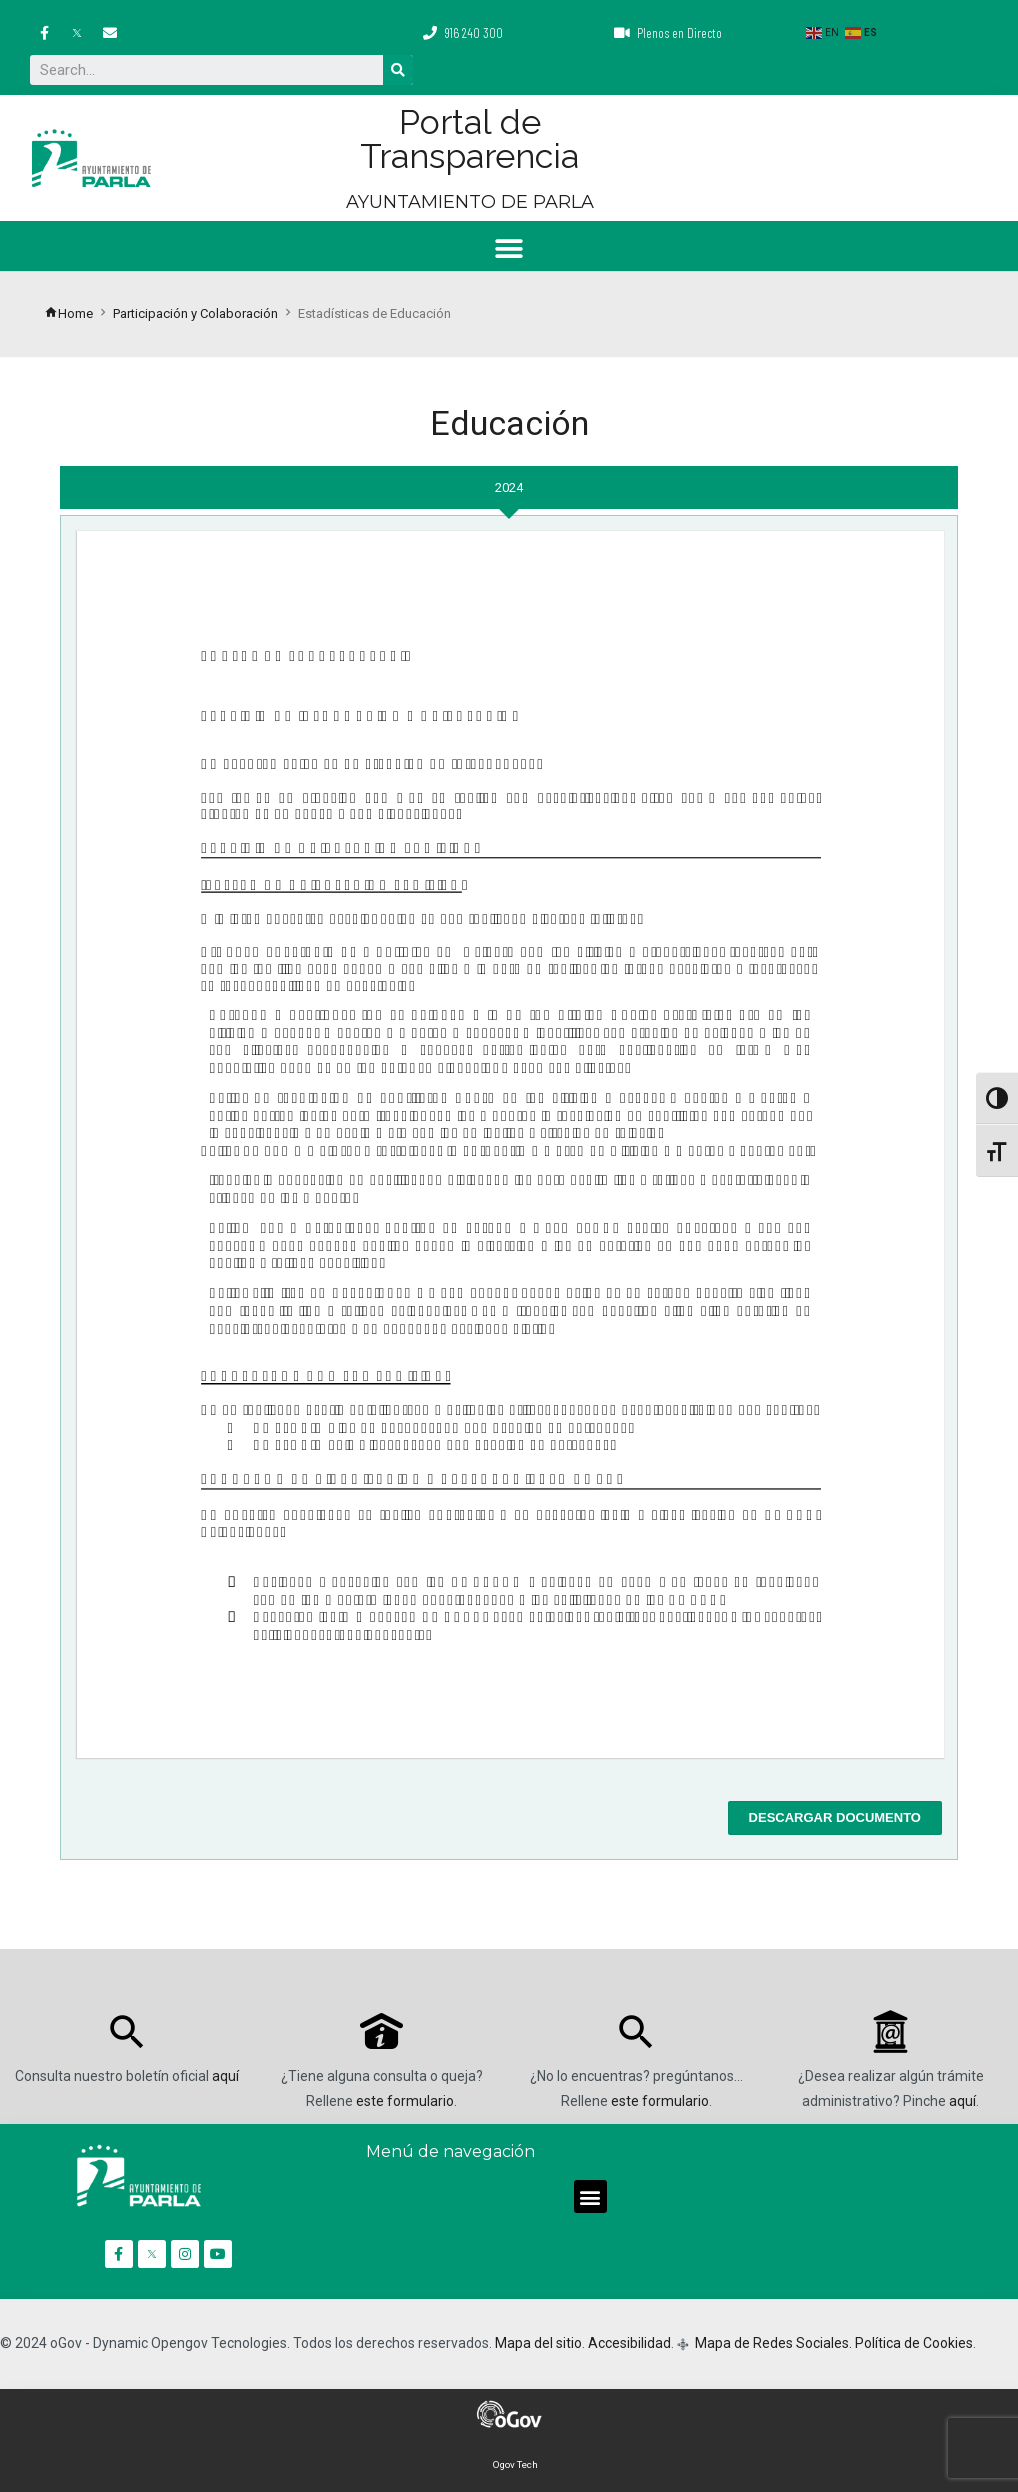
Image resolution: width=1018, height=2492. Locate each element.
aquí (225, 2076)
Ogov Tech (515, 2464)
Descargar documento (835, 1817)
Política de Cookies (914, 2343)
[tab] (509, 487)
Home (68, 313)
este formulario (405, 2101)
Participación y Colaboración (195, 313)
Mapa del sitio (538, 2343)
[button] (509, 248)
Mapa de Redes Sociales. (772, 2343)
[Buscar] (398, 70)
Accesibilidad (629, 2343)
